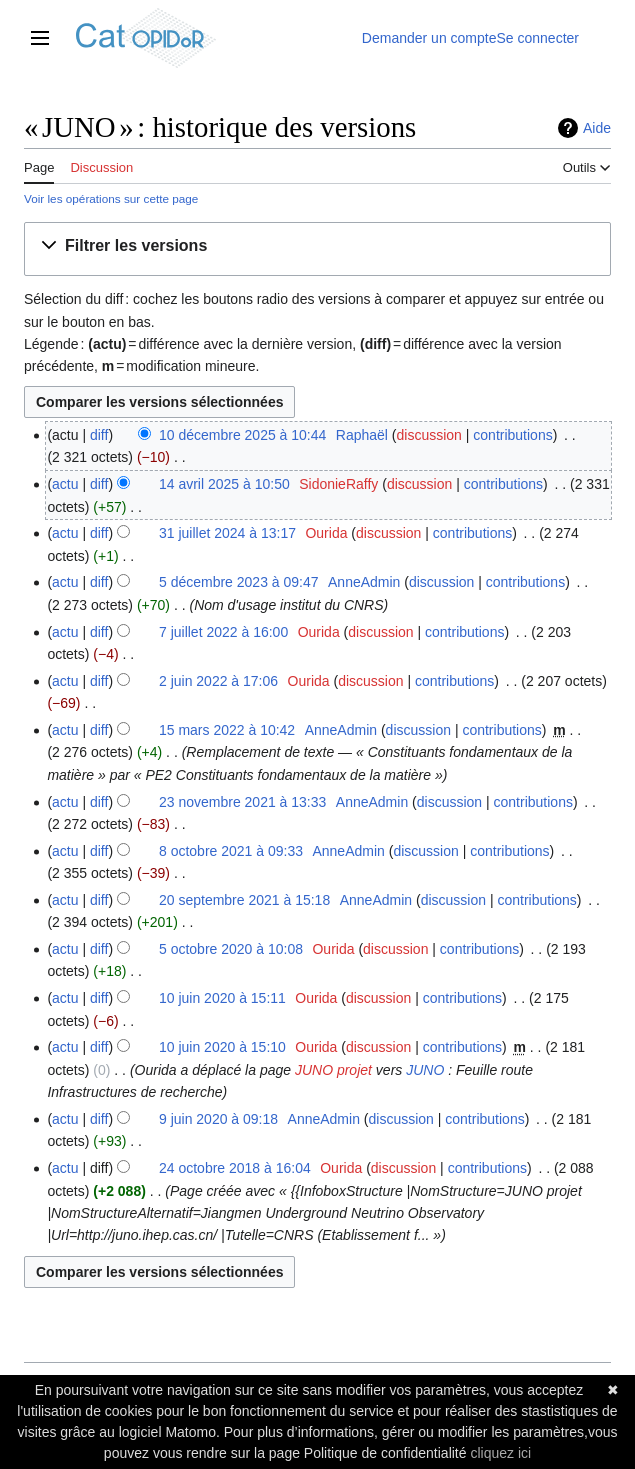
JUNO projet (333, 1070)
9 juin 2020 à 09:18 (218, 1119)
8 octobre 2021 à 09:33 (231, 851)
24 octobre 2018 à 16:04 (235, 1168)
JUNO (425, 1070)
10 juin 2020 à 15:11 (222, 998)
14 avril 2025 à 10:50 (224, 484)
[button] (128, 246)
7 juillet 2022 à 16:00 (223, 632)
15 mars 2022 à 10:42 (227, 730)
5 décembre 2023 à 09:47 (239, 582)
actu (65, 484)
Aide (597, 128)
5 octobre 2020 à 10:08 (231, 949)
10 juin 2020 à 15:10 (222, 1047)
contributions (512, 435)
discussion (429, 435)
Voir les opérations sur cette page (111, 198)
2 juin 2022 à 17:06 (218, 681)
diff (99, 435)
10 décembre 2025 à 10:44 (242, 435)
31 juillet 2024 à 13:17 (227, 533)
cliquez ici (500, 1453)
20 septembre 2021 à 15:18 (244, 900)
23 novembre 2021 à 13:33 (242, 802)
